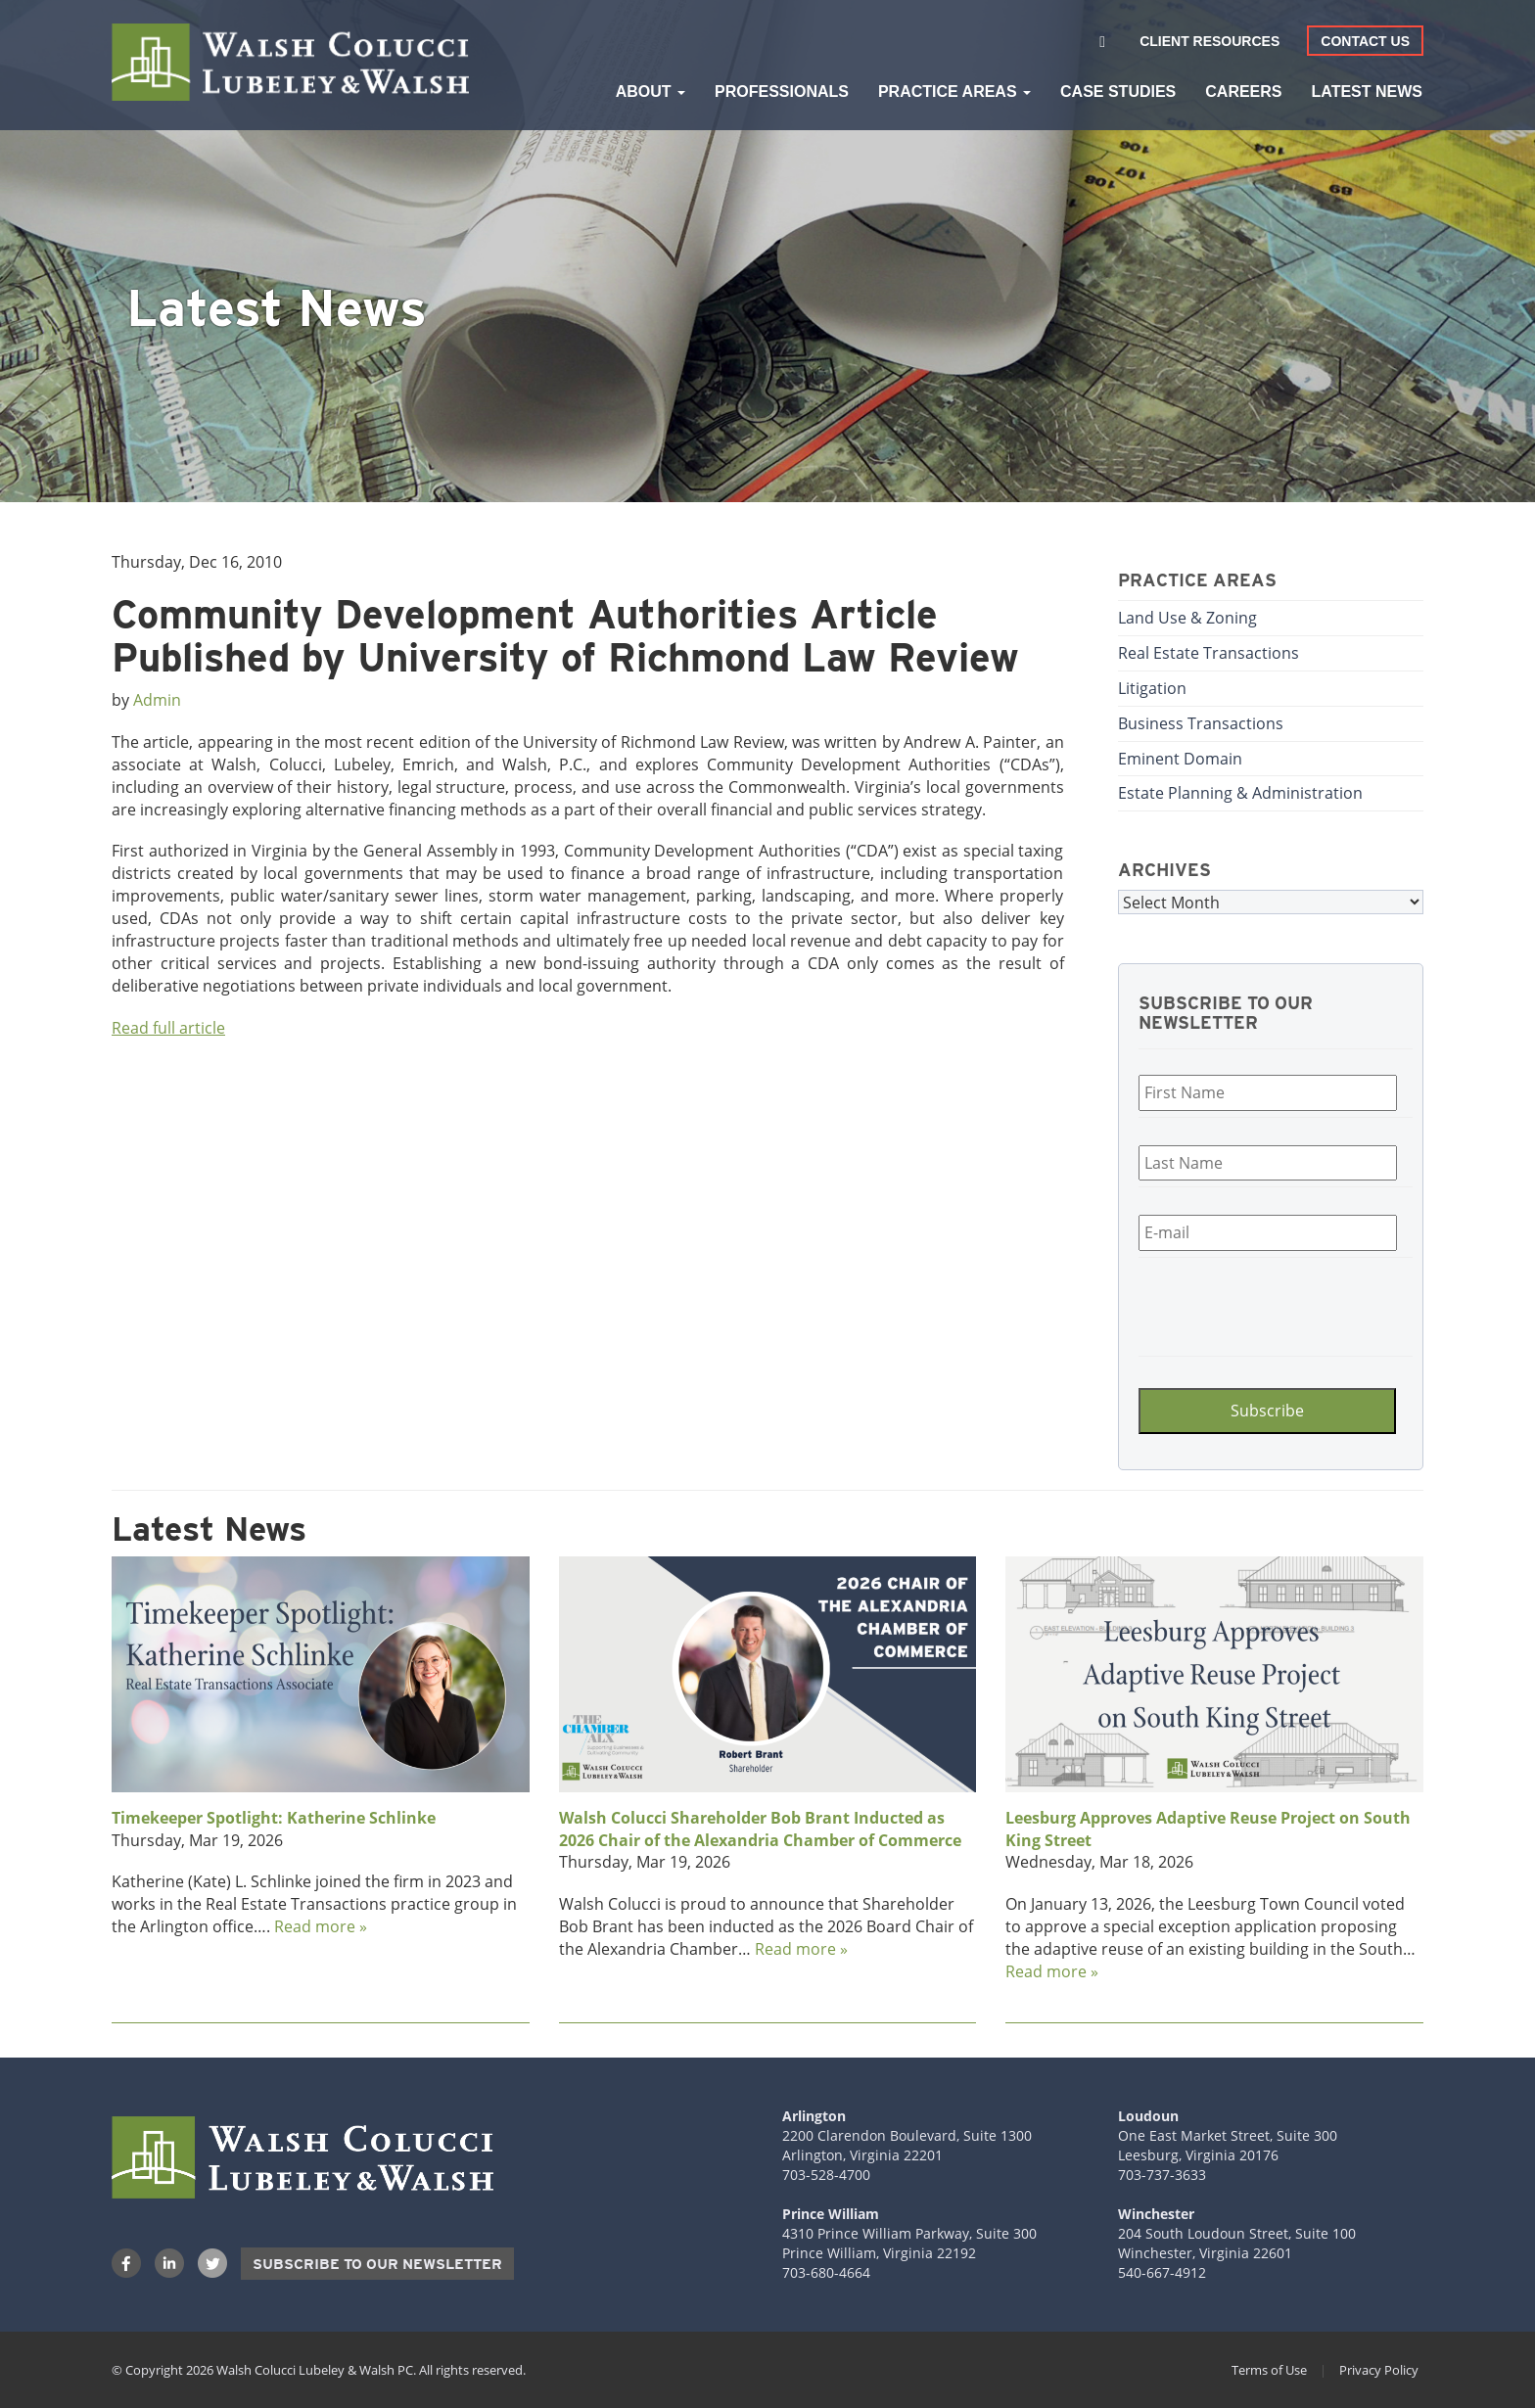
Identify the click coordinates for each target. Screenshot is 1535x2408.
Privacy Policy (1379, 2370)
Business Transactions (1200, 723)
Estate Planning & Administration (1240, 792)
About (650, 91)
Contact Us (1365, 41)
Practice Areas (954, 91)
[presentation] (1256, 1303)
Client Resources (1209, 41)
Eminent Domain (1180, 758)
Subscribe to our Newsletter (377, 2264)
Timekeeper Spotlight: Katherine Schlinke (274, 1818)
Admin (157, 699)
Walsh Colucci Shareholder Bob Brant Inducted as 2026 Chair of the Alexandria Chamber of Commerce (760, 1829)
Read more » (320, 1926)
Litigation (1152, 687)
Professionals (782, 91)
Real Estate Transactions (1208, 652)
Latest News (1367, 91)
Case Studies (1118, 91)
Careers (1243, 91)
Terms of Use (1269, 2370)
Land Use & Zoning (1187, 617)
